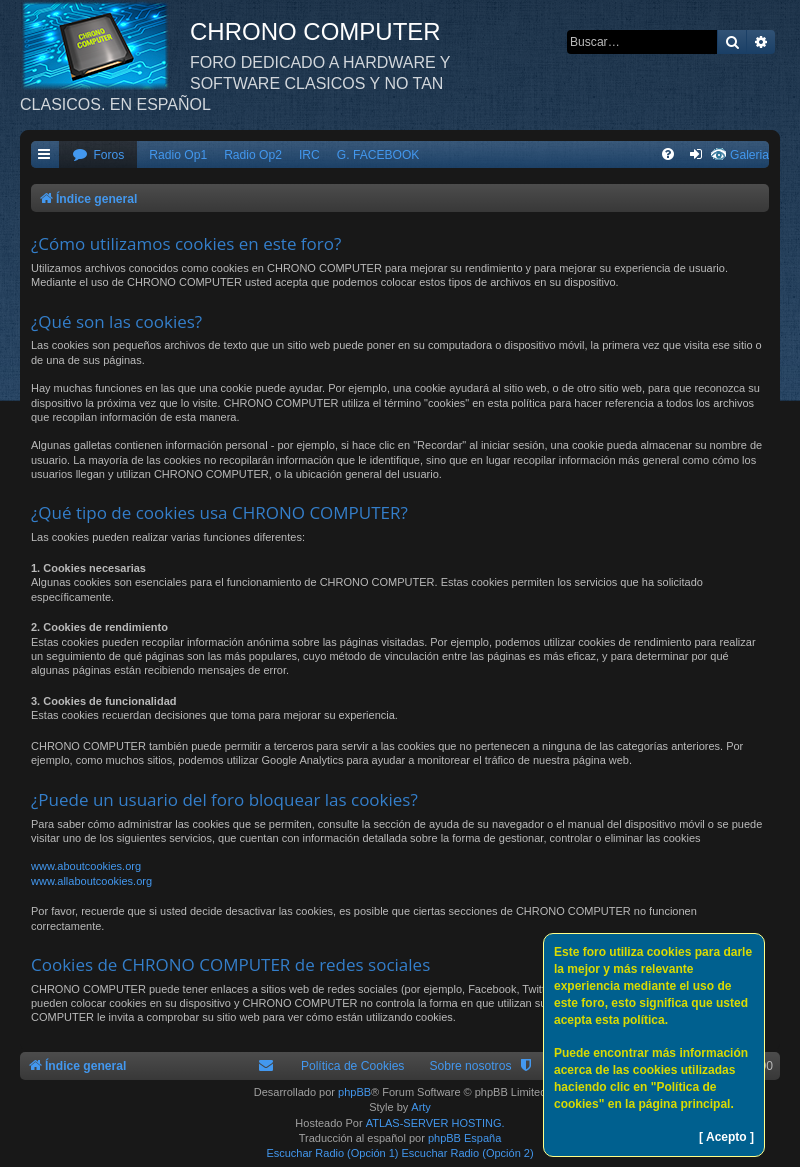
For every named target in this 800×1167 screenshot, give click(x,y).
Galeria (749, 155)
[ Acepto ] (726, 1137)
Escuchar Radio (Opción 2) (468, 1153)
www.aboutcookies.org (86, 866)
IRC (309, 155)
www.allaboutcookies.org (91, 881)
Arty (421, 1107)
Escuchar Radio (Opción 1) (332, 1153)
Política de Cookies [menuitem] (353, 1066)
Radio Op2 (253, 155)
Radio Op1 (178, 155)
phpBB (354, 1092)
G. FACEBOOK (378, 155)
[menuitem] (98, 155)
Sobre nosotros (470, 1066)
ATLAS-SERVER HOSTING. (435, 1123)
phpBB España (464, 1138)
